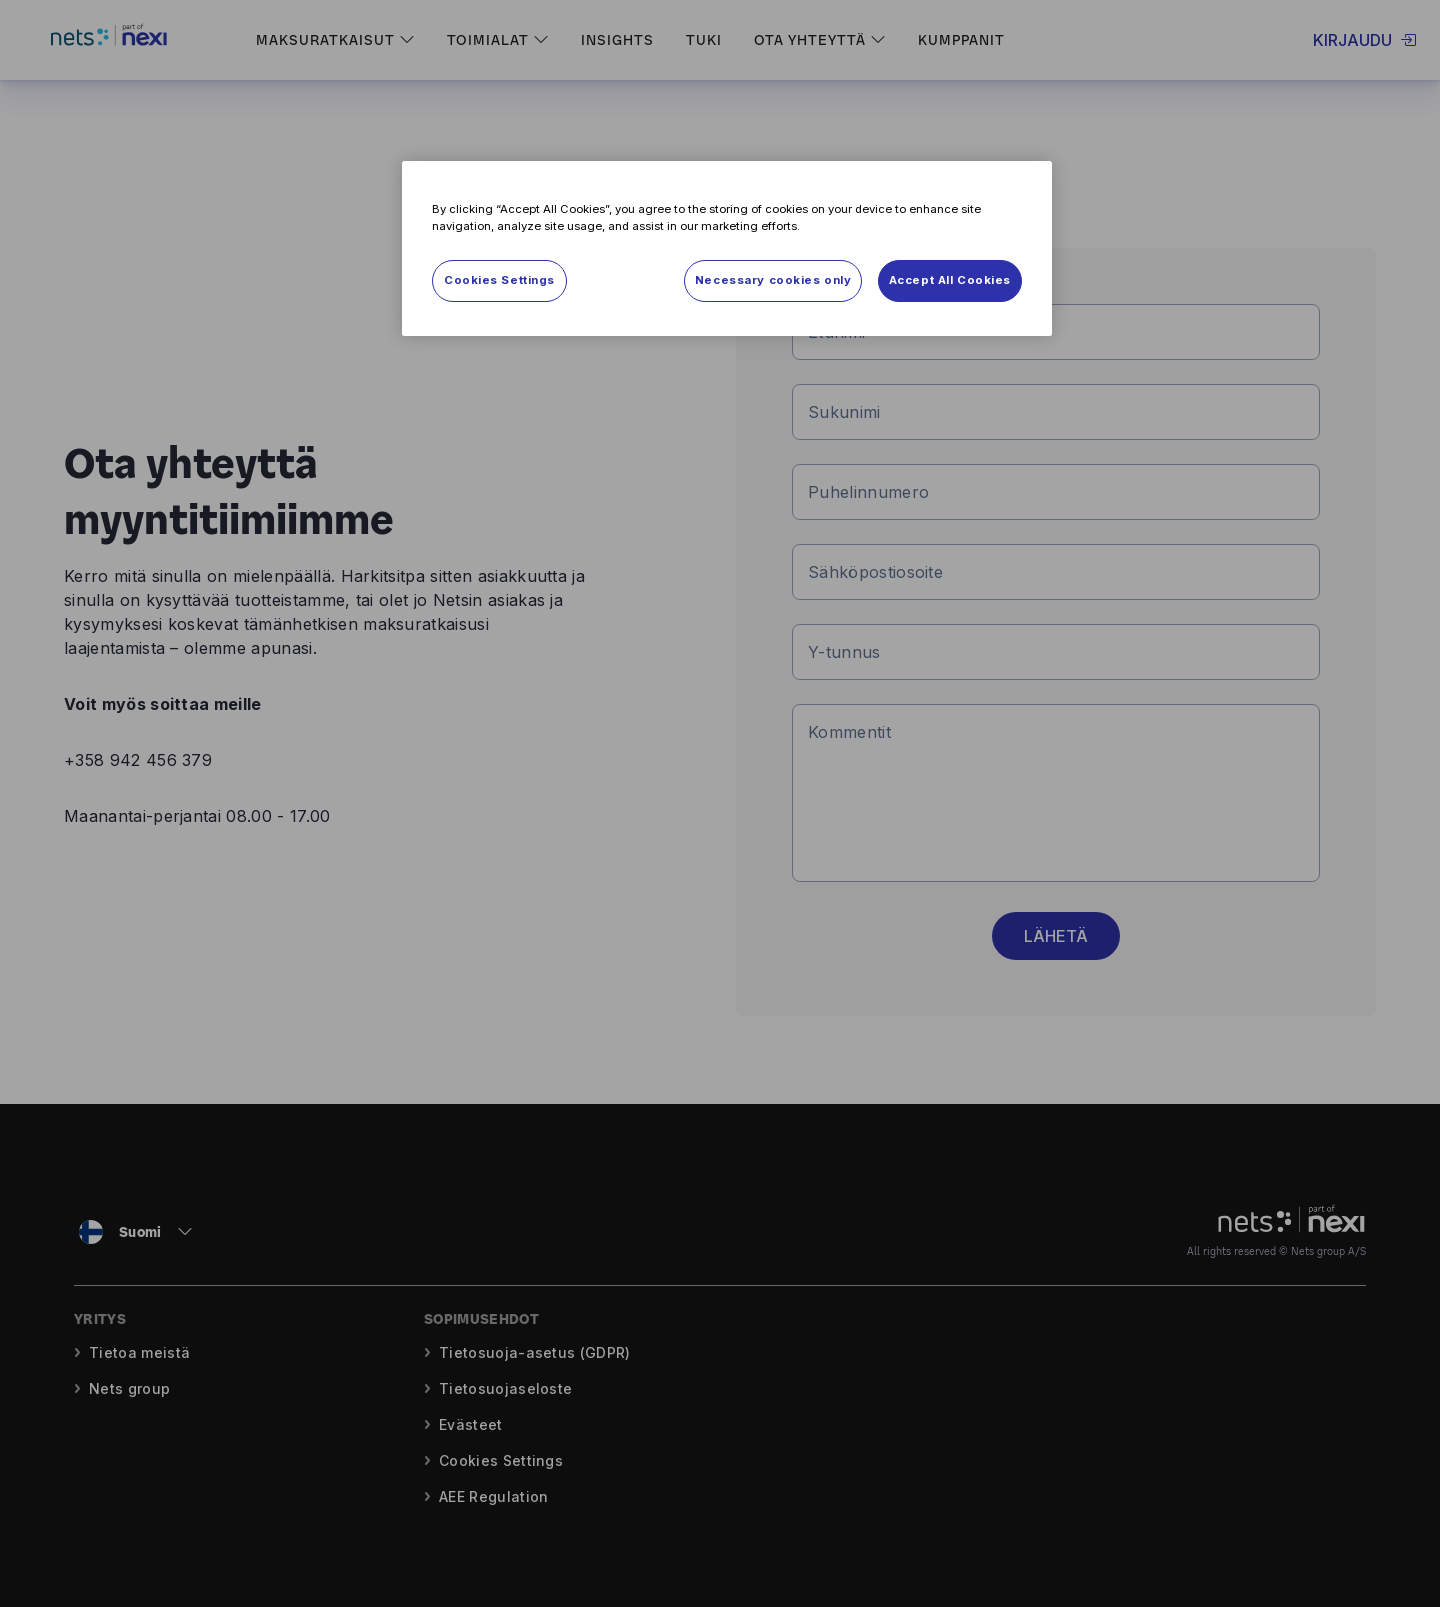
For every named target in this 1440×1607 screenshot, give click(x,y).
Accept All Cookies (950, 280)
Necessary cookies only (773, 280)
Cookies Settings (499, 280)
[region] (727, 248)
